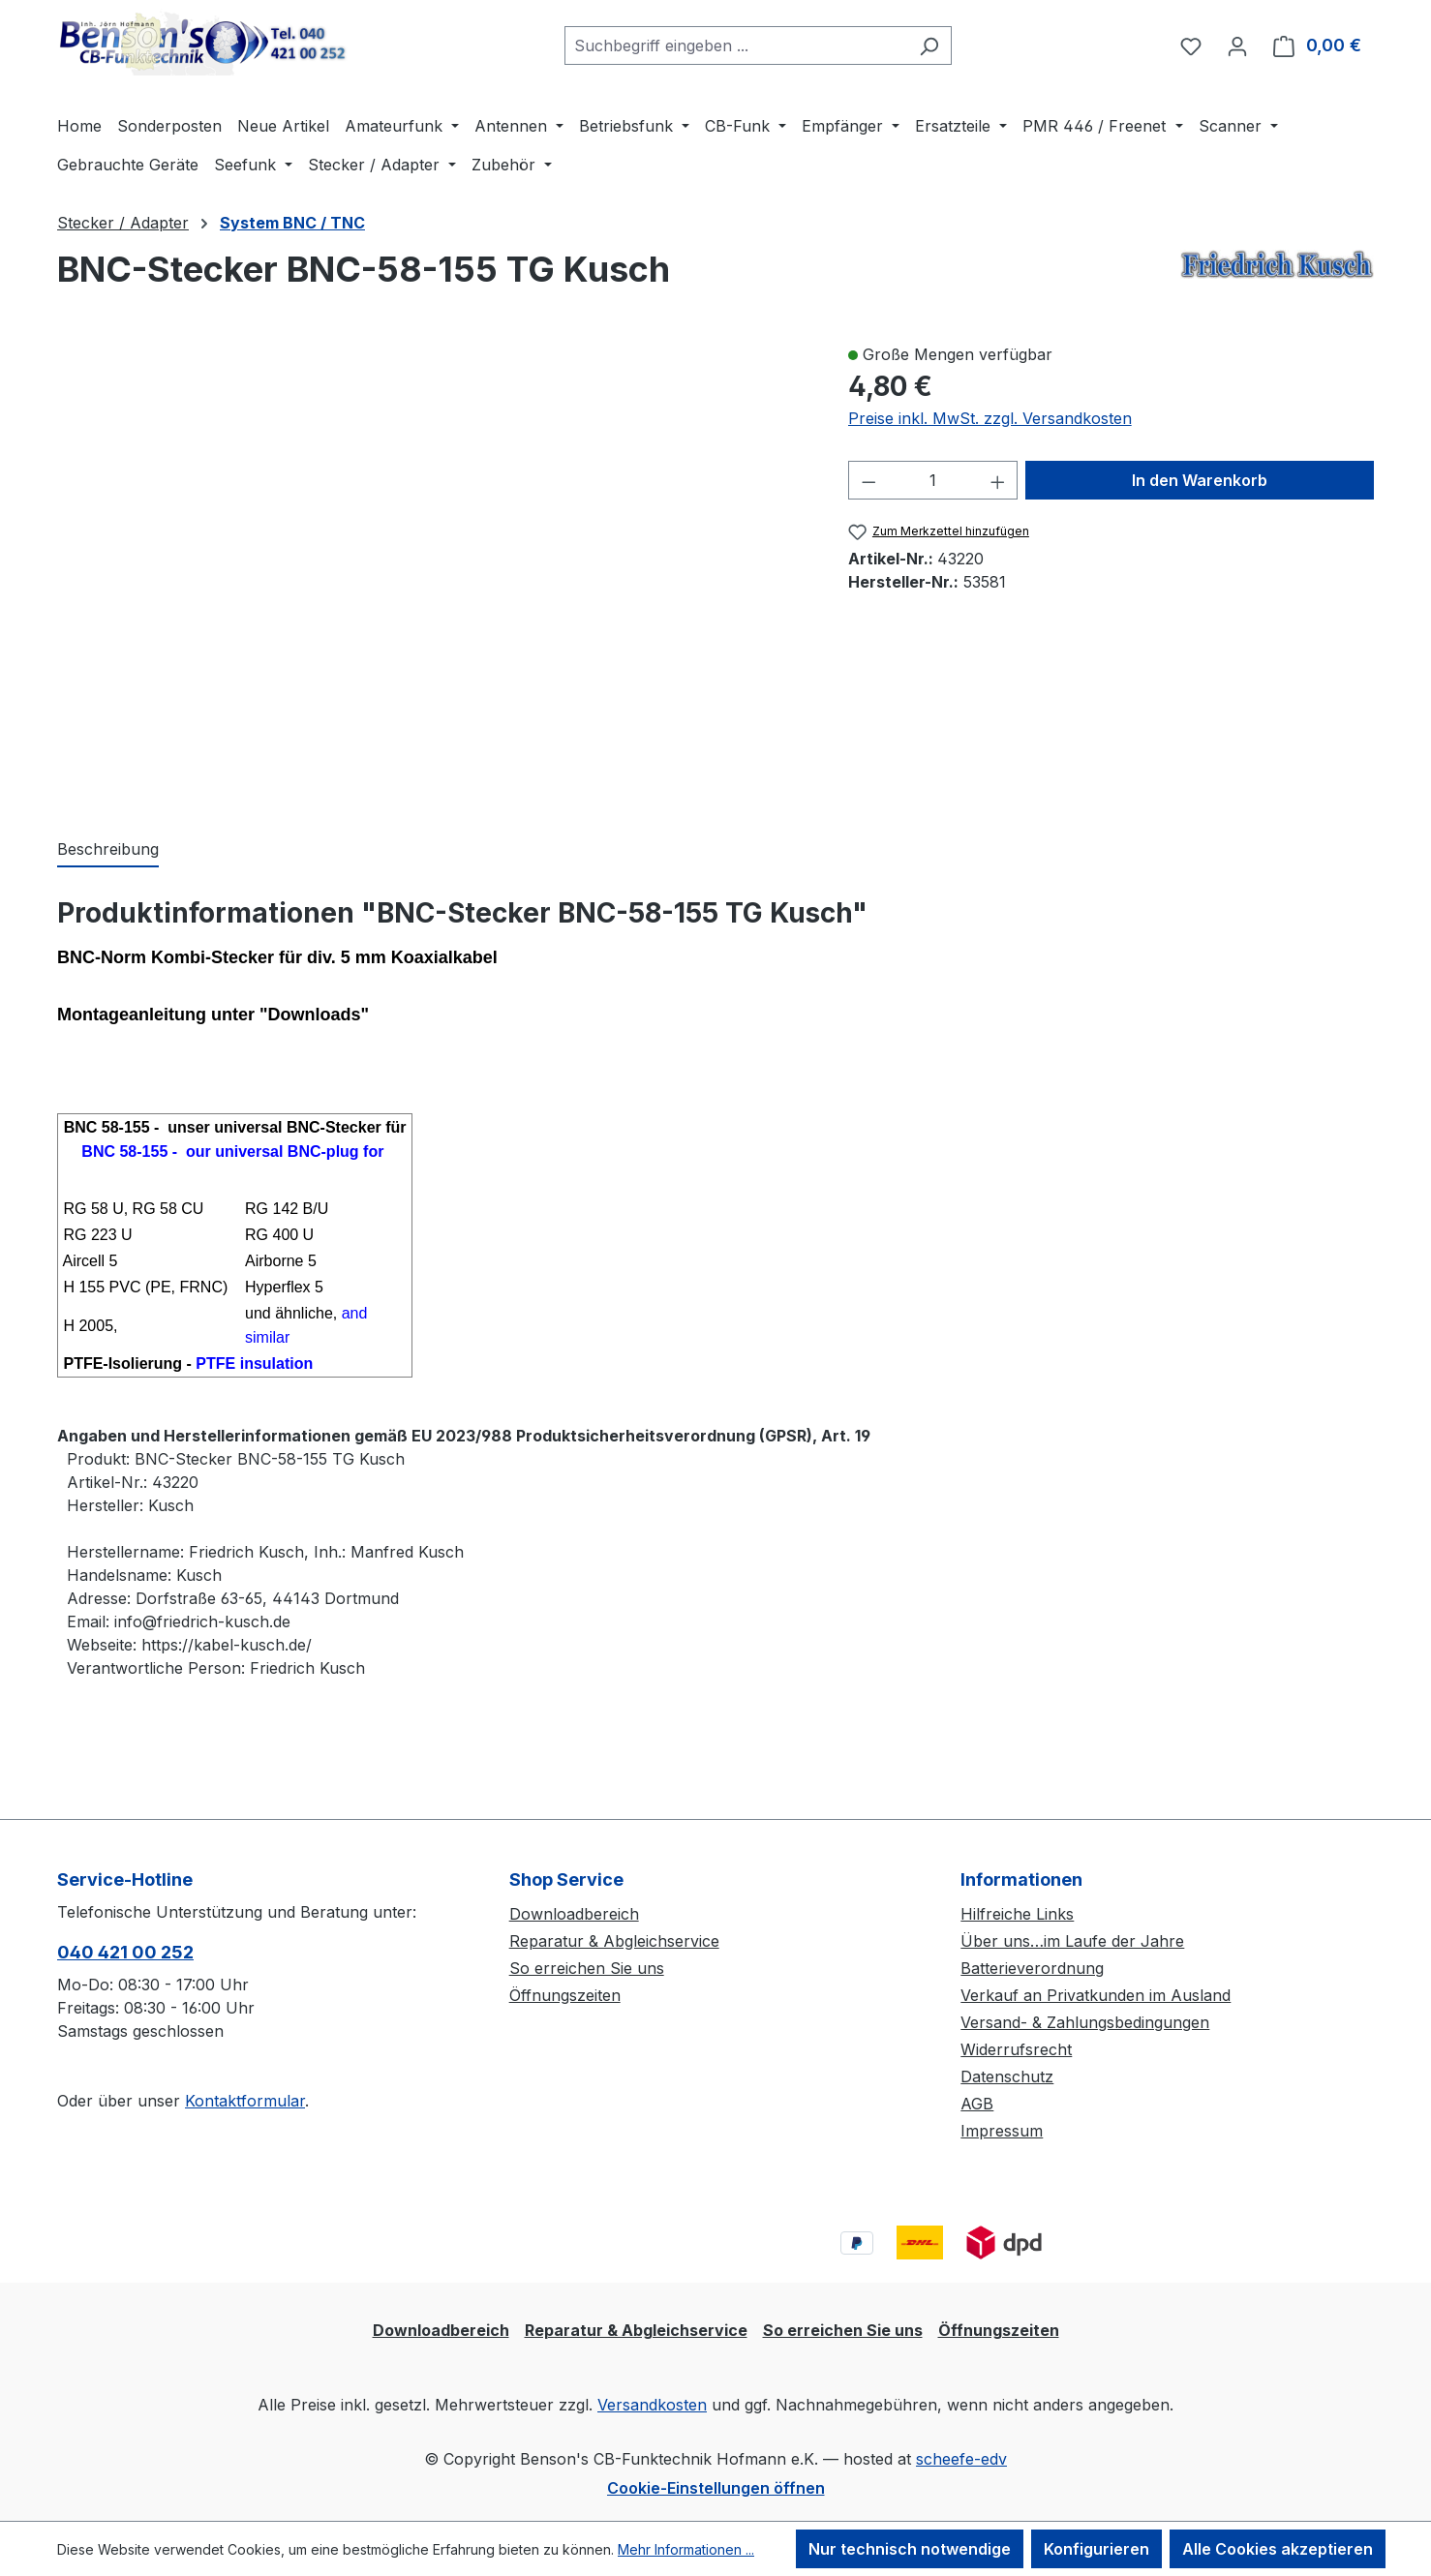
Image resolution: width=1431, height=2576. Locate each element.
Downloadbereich (574, 1914)
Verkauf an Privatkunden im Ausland (1095, 1995)
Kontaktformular (245, 2100)
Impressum (1001, 2130)
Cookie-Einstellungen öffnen (716, 2488)
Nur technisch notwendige (909, 2549)
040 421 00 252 (125, 1952)
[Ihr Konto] (1237, 45)
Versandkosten (652, 2404)
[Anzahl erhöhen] (998, 480)
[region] (433, 570)
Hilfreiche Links (1017, 1914)
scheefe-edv (961, 2459)
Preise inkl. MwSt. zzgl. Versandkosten (990, 418)
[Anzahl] (933, 480)
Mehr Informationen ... (686, 2549)
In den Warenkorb (1199, 480)
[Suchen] (929, 45)
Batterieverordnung (1032, 1968)
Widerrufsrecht (1016, 2049)
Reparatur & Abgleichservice (614, 1941)
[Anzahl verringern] (868, 480)
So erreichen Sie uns (586, 1968)
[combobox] (735, 45)
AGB (976, 2103)
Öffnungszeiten (565, 1995)
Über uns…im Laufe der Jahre (1072, 1941)
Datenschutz (1006, 2076)
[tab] (108, 850)
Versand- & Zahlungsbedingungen (1084, 2022)
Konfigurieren (1096, 2549)
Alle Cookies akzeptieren (1277, 2549)
